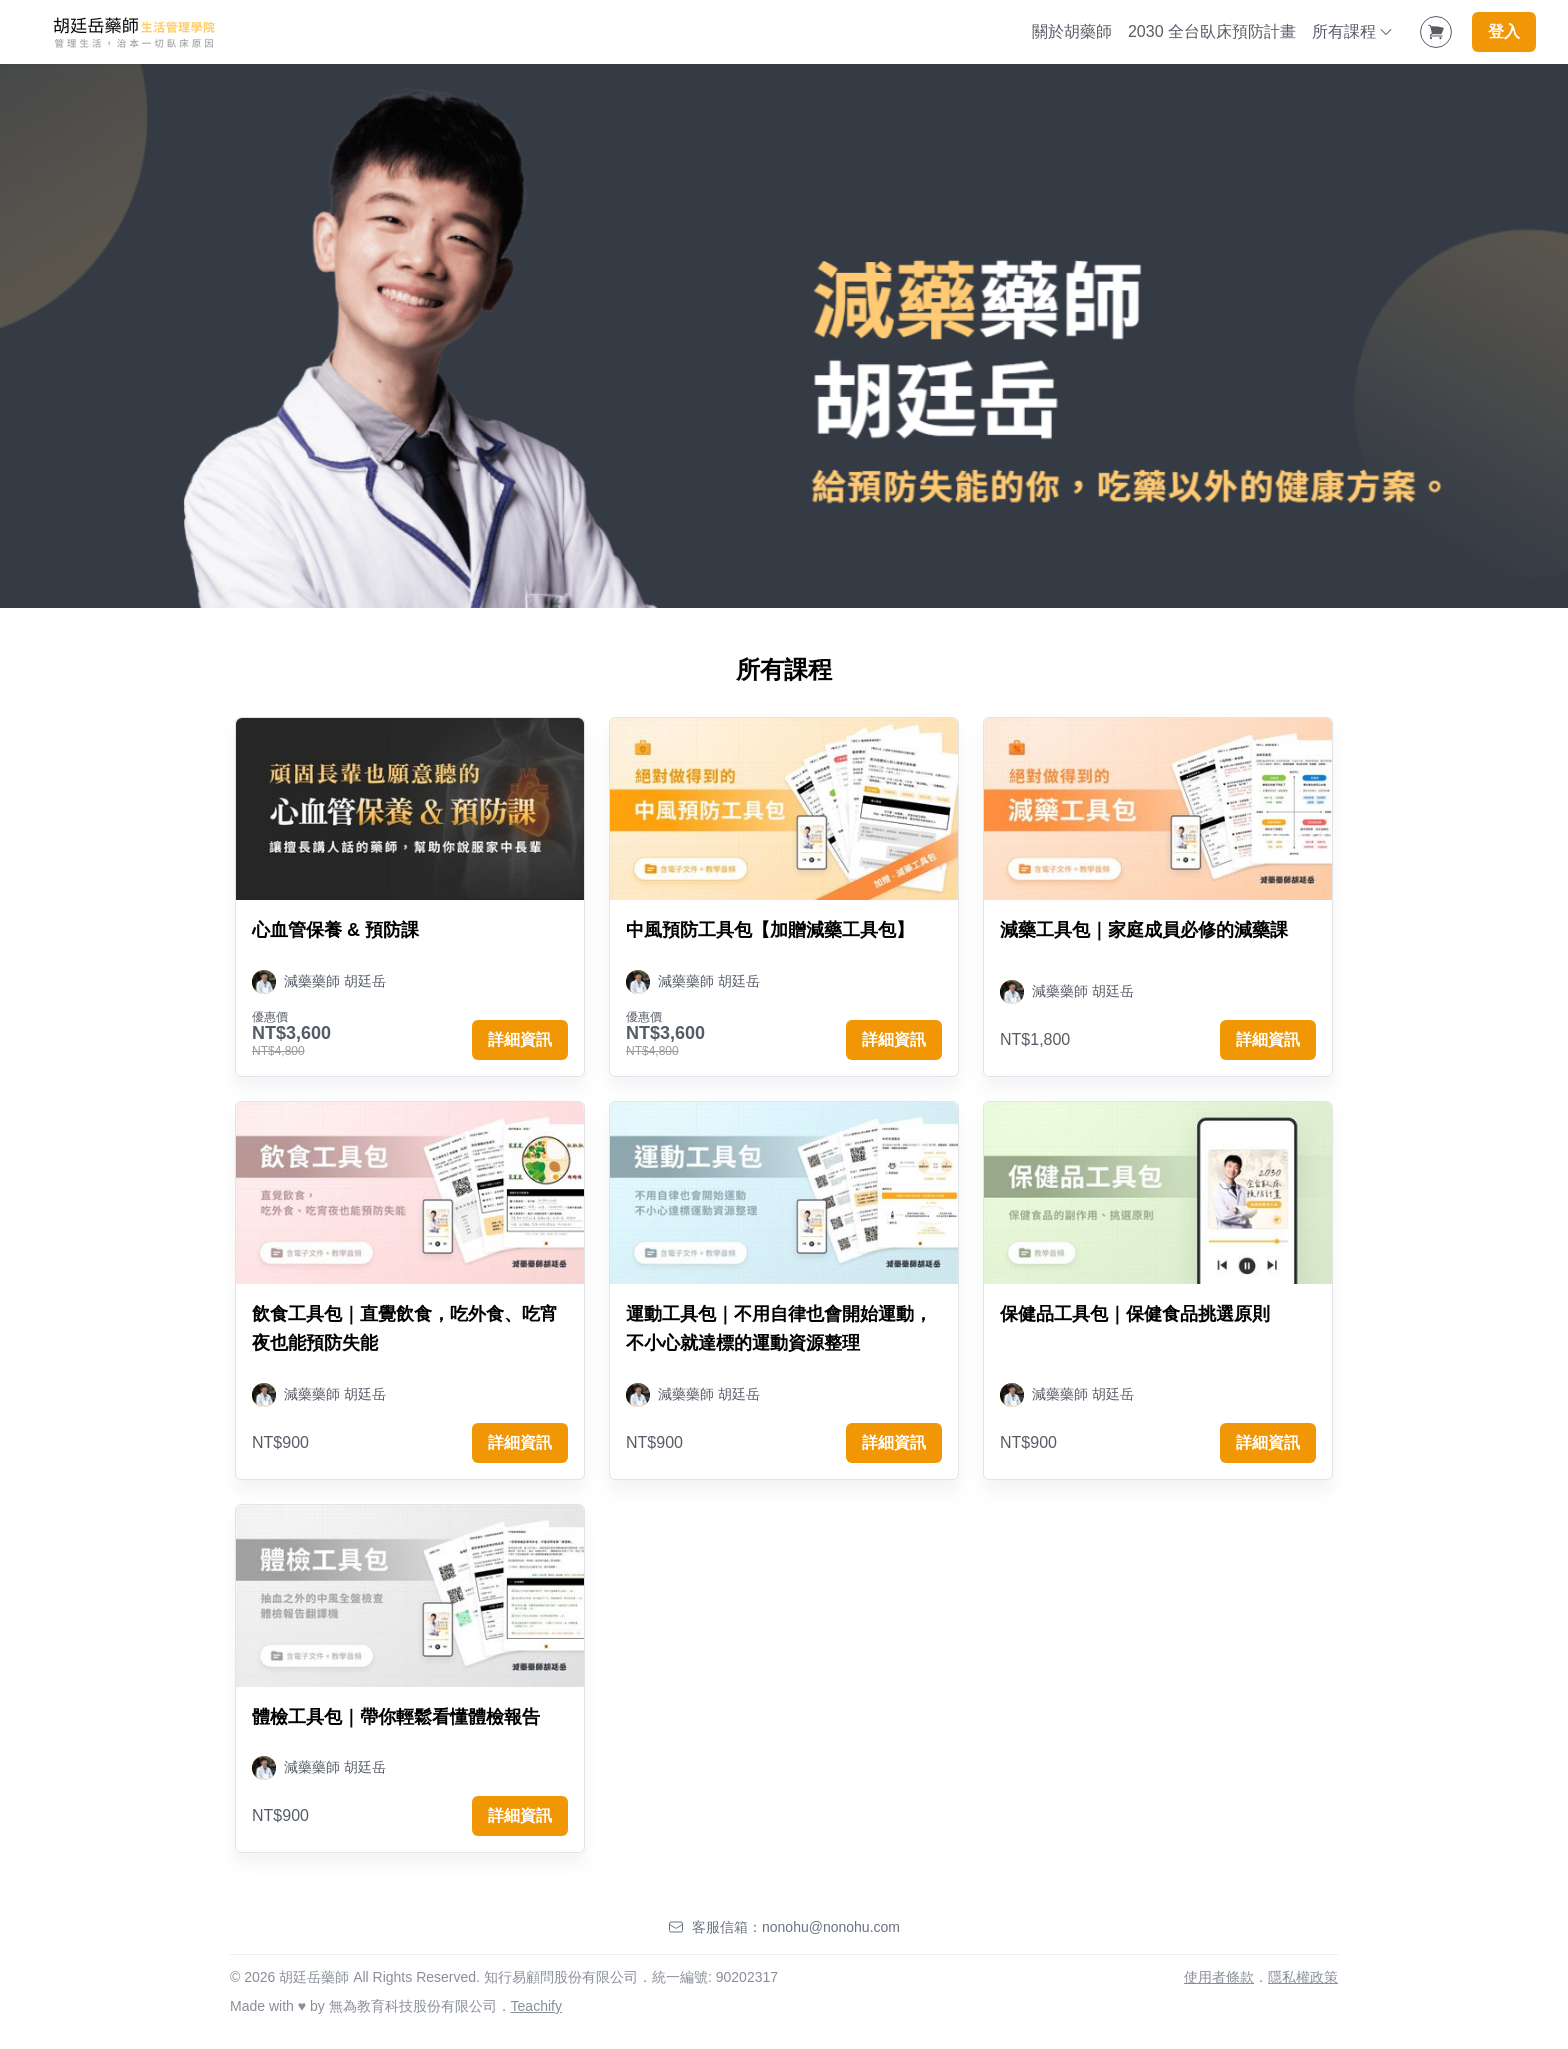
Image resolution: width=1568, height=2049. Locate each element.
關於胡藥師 (1072, 31)
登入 (1504, 31)
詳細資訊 (520, 1039)
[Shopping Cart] (1436, 32)
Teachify (536, 2006)
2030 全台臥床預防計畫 (1212, 31)
